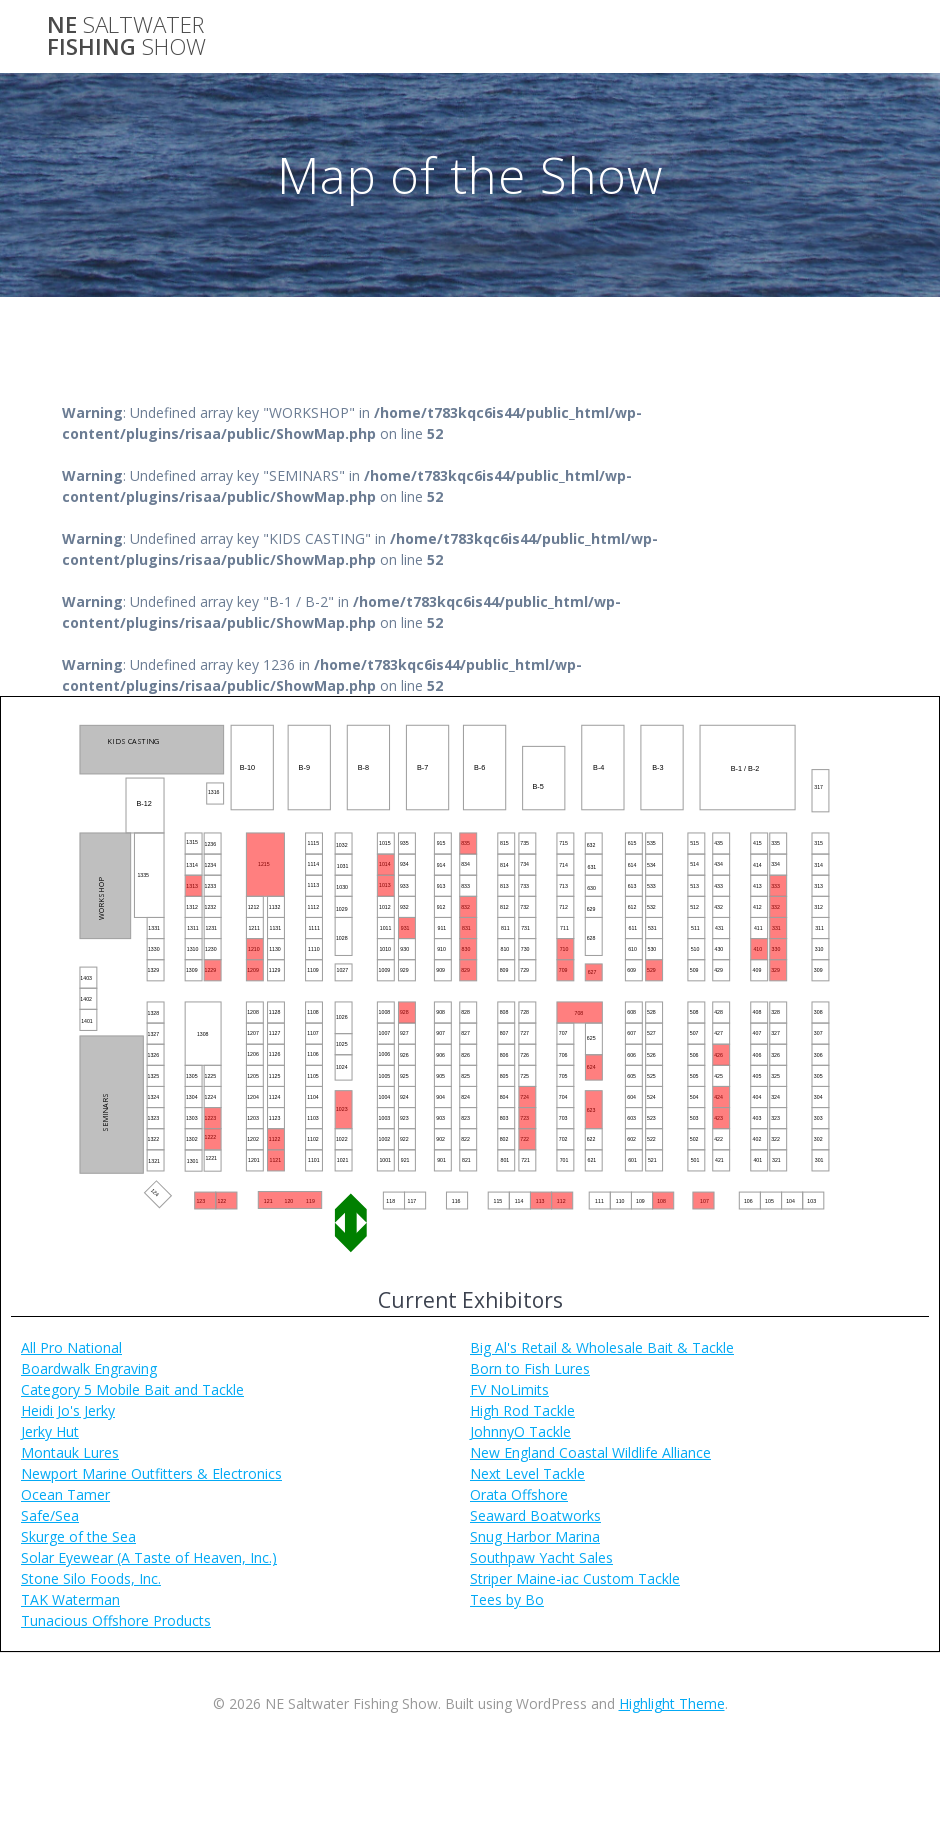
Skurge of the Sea (78, 1536)
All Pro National (71, 1347)
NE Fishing (126, 36)
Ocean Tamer (65, 1494)
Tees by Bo (507, 1599)
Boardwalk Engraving (89, 1368)
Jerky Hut (50, 1431)
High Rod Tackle (522, 1410)
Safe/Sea (50, 1515)
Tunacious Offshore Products (116, 1620)
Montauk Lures (70, 1452)
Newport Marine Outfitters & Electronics (151, 1473)
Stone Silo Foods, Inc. (91, 1578)
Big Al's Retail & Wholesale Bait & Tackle (602, 1347)
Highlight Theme (672, 1703)
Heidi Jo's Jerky (68, 1410)
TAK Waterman (70, 1599)
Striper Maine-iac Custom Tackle (575, 1578)
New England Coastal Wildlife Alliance (590, 1452)
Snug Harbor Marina (535, 1536)
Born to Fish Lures (530, 1368)
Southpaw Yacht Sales (541, 1557)
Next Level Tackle (527, 1473)
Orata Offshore (519, 1494)
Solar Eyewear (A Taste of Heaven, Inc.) (149, 1557)
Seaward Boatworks (535, 1515)
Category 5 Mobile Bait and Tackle (132, 1389)
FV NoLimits (509, 1389)
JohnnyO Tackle (520, 1431)
